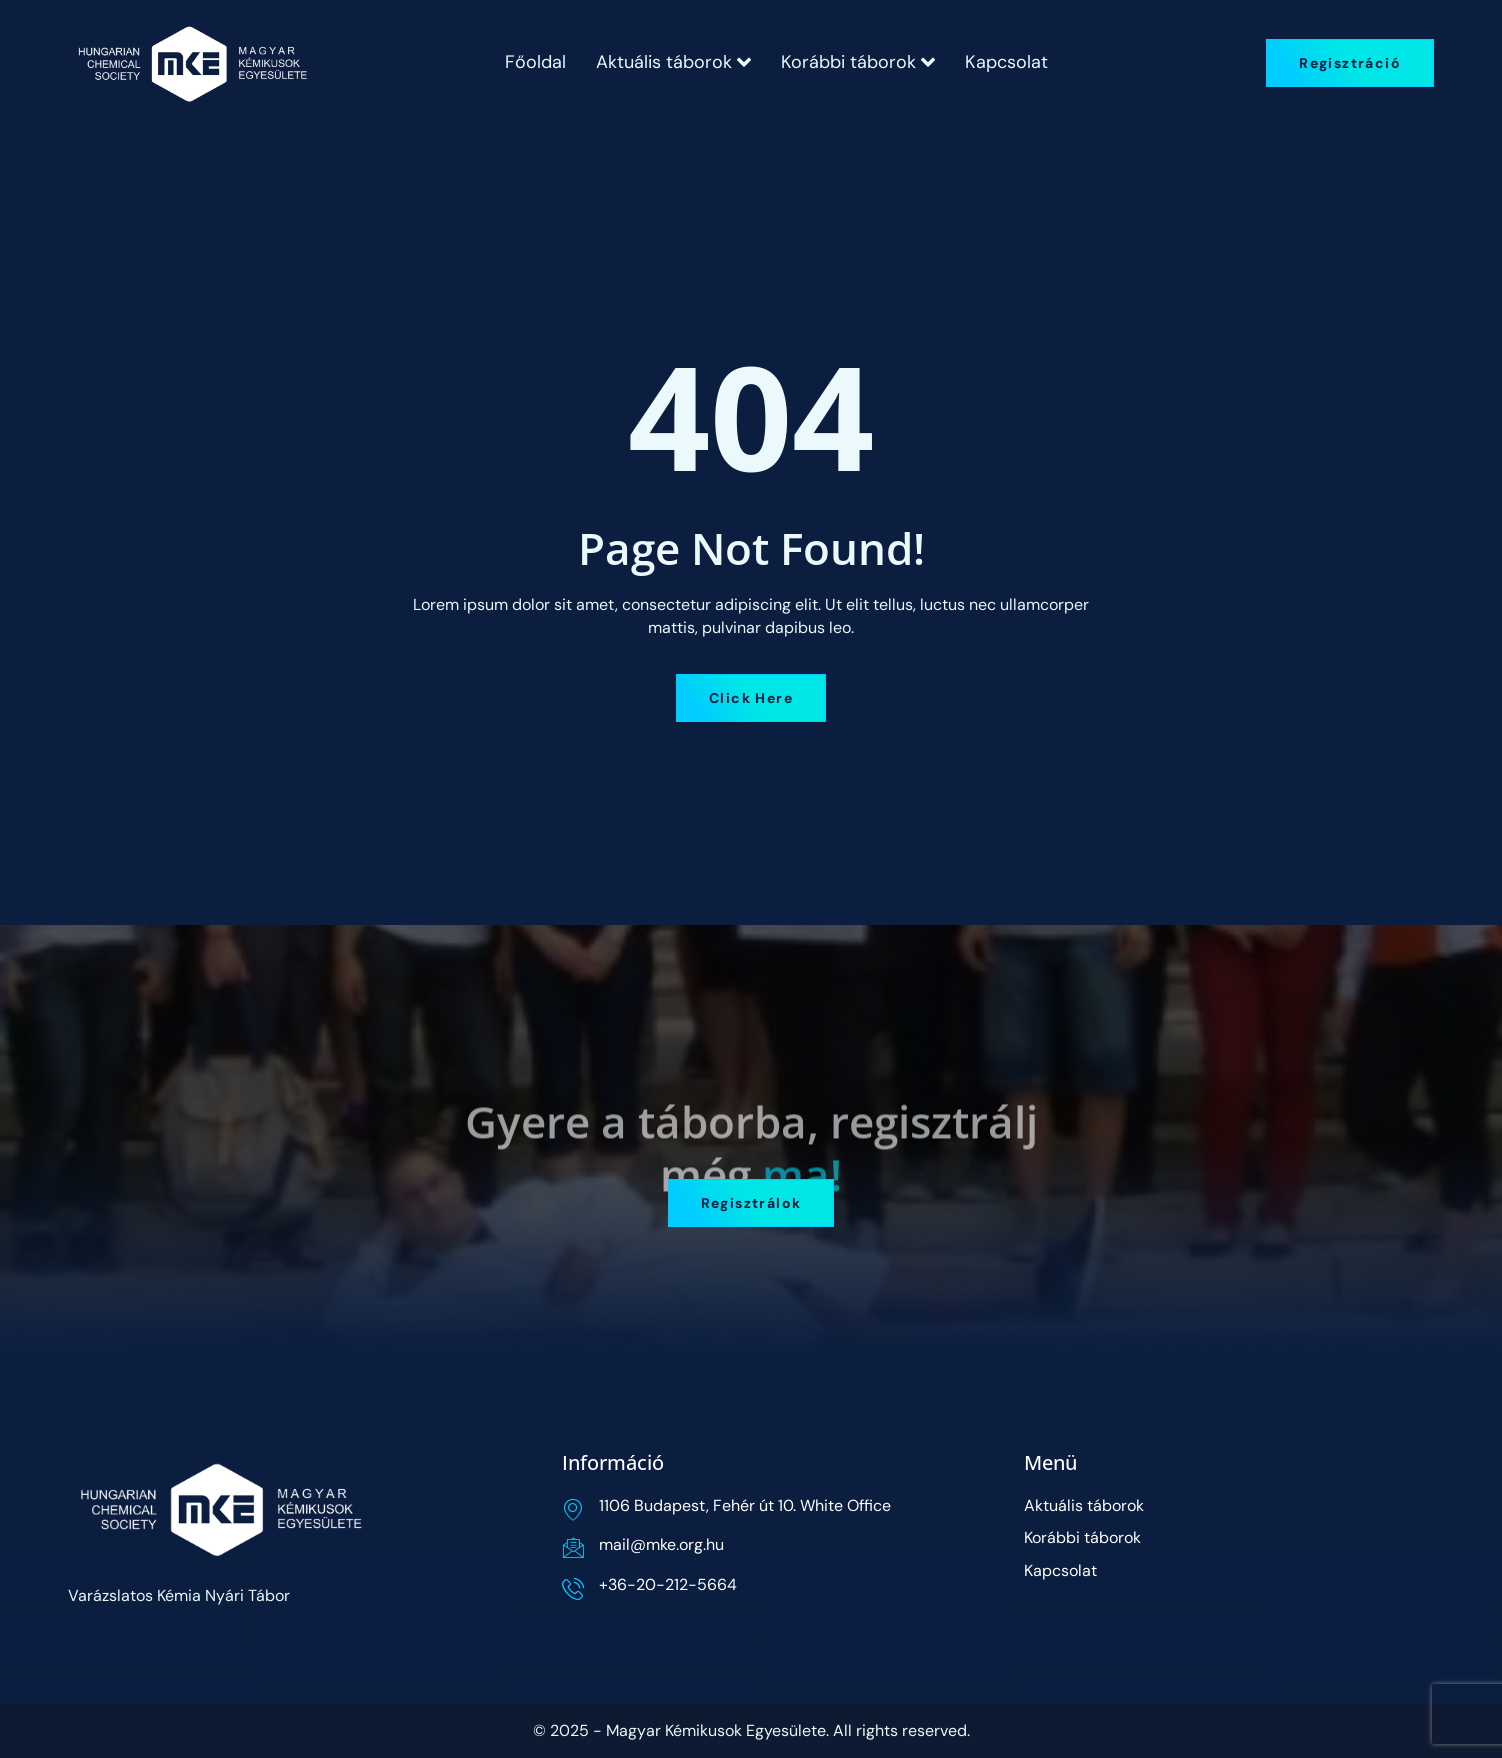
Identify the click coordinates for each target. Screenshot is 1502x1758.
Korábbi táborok (858, 62)
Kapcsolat (1006, 62)
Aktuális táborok (673, 62)
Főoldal (535, 62)
